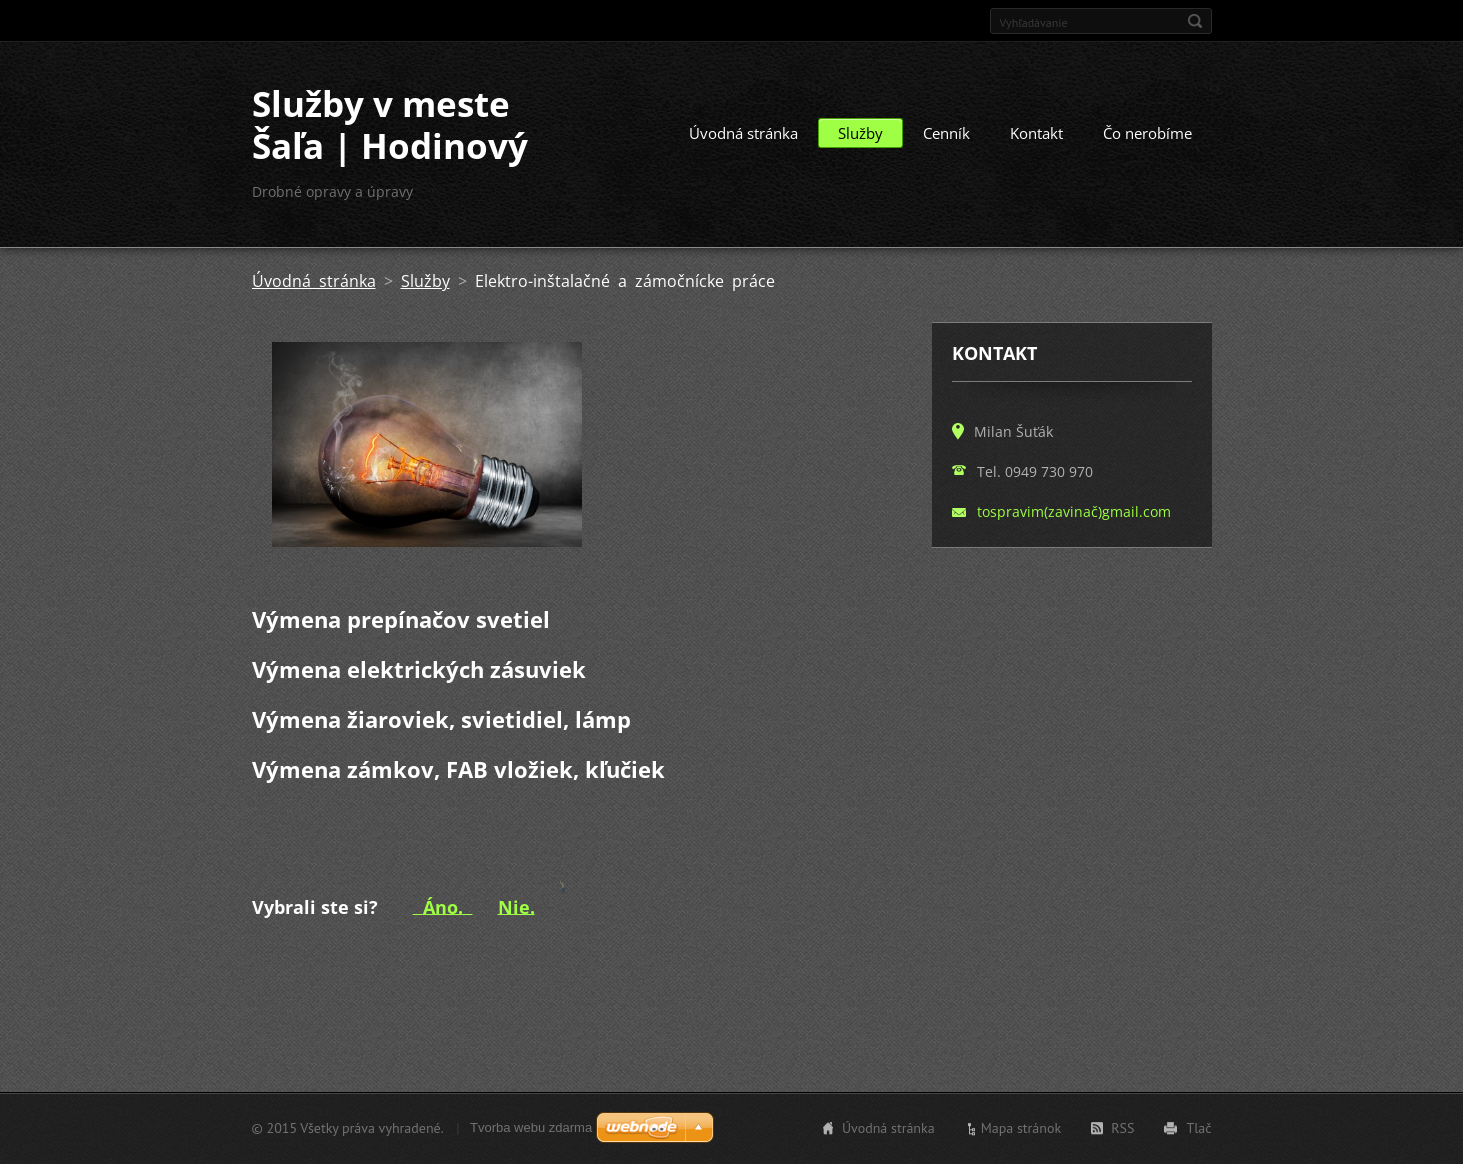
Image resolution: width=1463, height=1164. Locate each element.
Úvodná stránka (743, 133)
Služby (860, 133)
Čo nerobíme (1147, 133)
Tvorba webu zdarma (531, 1127)
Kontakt (1036, 133)
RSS (1122, 1128)
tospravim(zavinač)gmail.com (1074, 511)
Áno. (443, 906)
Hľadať (1195, 21)
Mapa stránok (1021, 1128)
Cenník (946, 133)
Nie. (516, 906)
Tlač (1198, 1128)
